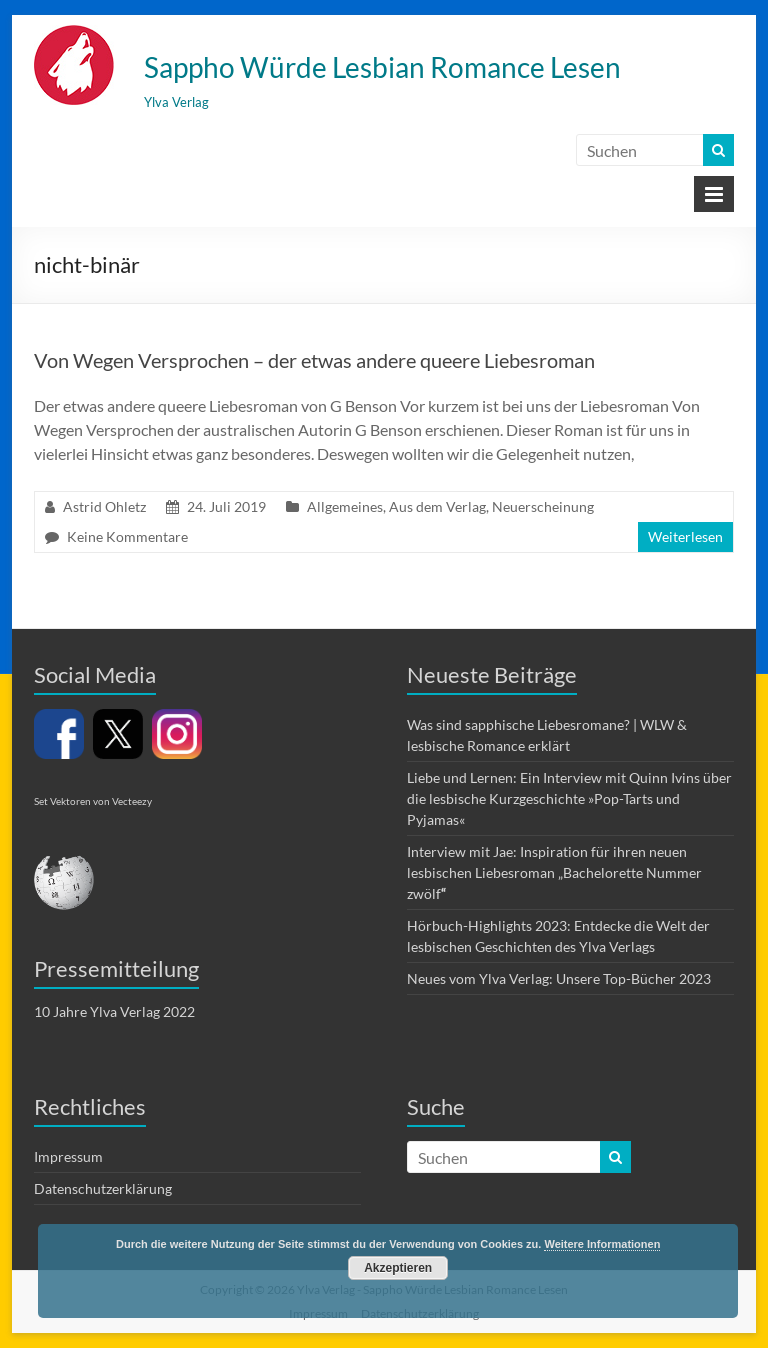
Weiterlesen (685, 536)
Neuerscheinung (543, 506)
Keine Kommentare (127, 536)
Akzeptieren (398, 1268)
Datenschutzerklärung (103, 1188)
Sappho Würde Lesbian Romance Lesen (382, 67)
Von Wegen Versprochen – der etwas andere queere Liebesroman (314, 360)
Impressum (68, 1156)
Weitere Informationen (602, 1244)
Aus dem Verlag (437, 506)
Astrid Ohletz (104, 506)
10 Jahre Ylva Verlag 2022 (114, 1011)
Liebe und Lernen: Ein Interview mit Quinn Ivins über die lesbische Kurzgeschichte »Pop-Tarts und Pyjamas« (569, 798)
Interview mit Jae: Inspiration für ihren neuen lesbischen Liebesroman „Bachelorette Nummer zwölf (554, 872)
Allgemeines (345, 506)
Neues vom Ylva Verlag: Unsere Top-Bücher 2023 (559, 978)
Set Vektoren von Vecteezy (93, 801)
